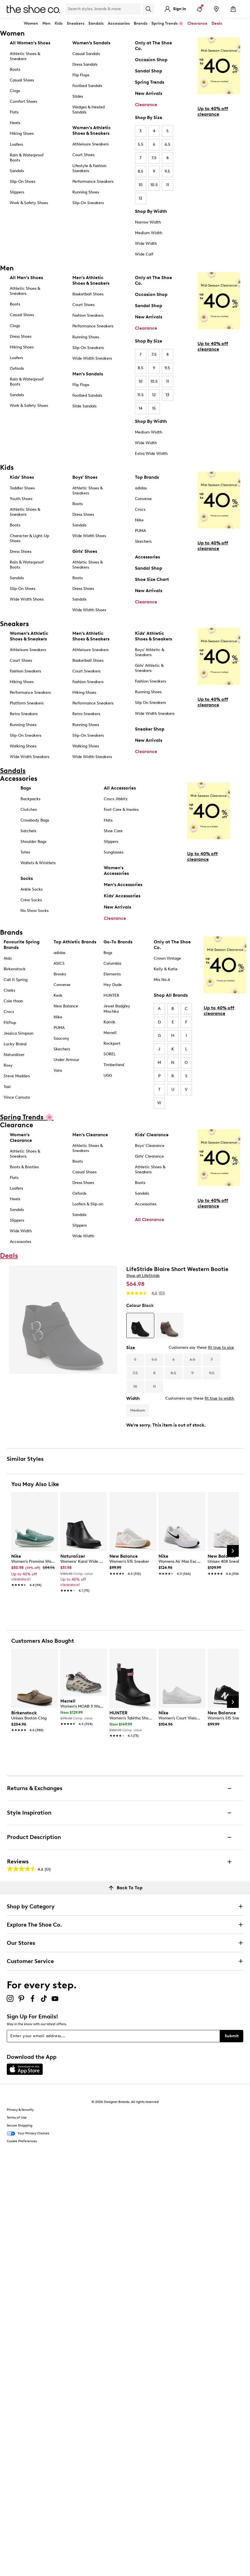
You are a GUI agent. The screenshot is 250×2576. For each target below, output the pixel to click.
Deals (217, 23)
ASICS (59, 963)
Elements (112, 974)
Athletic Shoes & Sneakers (25, 56)
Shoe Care (113, 831)
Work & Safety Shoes (29, 202)
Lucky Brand (15, 1044)
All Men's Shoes (26, 277)
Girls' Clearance (149, 1156)
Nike (139, 520)
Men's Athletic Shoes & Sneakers (90, 280)
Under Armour (66, 1059)
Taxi (7, 1086)
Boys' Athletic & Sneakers (149, 652)
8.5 (140, 171)
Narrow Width (148, 222)
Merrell (110, 1032)
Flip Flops (80, 75)
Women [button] (31, 23)
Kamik (109, 1022)
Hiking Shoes (22, 133)
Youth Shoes (21, 498)
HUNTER (111, 995)
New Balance (66, 1006)
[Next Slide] (233, 1551)
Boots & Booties (24, 1167)
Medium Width (148, 233)
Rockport (112, 1043)
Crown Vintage (167, 958)
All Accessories (120, 788)
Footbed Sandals (87, 85)
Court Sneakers (86, 671)
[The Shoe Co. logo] (33, 8)
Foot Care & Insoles (121, 809)
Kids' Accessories (122, 895)
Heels (15, 122)
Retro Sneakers (24, 713)
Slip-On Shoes (22, 181)
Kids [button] (59, 23)
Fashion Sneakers (88, 315)
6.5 (167, 144)
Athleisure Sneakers (90, 144)
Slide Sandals (84, 406)
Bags (25, 788)
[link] (33, 1567)
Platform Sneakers (26, 703)
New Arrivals (148, 93)
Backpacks (30, 799)
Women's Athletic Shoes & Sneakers (91, 130)
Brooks (60, 974)
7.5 (154, 158)
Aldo (8, 958)
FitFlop (10, 1022)
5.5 (140, 144)
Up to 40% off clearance (213, 111)
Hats (108, 820)
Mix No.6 (162, 979)
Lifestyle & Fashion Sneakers (89, 168)
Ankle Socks (31, 889)
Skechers (143, 541)
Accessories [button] (119, 23)
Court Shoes (83, 154)
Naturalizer (14, 1054)
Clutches (28, 809)
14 (140, 408)
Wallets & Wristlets (38, 863)
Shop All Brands (171, 995)
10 (141, 184)
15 (154, 408)
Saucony (61, 1038)
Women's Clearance (21, 1137)
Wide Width (146, 243)
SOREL (110, 1054)
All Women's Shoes (30, 42)
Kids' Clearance (152, 1134)
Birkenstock (15, 969)
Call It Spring (15, 979)
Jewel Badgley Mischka (117, 1009)
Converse (143, 498)
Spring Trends (149, 82)
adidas (141, 488)
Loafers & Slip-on (87, 1204)
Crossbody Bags (34, 820)
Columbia (112, 963)
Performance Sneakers (92, 181)
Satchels (28, 831)
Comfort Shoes (23, 101)
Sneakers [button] (75, 23)
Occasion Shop (151, 59)
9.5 (167, 171)
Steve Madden (17, 1076)
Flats (14, 112)
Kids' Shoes (22, 477)
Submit (231, 2036)
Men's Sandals (87, 374)
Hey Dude (113, 984)
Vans (58, 1070)
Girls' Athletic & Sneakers (149, 668)
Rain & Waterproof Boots (26, 158)
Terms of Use (17, 2117)
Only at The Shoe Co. (153, 45)
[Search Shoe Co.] (103, 9)
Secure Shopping (19, 2125)
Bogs (108, 952)
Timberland (114, 1064)
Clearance (146, 104)
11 (167, 184)
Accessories (147, 557)
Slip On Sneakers (150, 702)
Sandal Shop (148, 71)
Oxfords (17, 368)
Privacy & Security (20, 2110)
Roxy (8, 1065)
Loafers (16, 144)
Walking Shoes (23, 746)
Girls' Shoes (84, 551)
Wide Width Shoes (26, 599)
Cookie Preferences (22, 2141)
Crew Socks (31, 900)
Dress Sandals (84, 64)
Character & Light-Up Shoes (29, 538)
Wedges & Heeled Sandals (88, 110)
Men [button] (46, 23)
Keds (58, 995)
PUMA (140, 530)
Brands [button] (140, 23)
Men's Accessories (123, 884)
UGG (108, 1075)
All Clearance (149, 1219)
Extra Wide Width (151, 453)
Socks (26, 878)
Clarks (9, 990)
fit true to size (221, 1347)
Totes (25, 852)
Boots (15, 69)
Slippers (17, 192)
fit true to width (219, 1398)
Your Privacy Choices (28, 2133)
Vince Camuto (17, 1097)
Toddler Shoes (22, 488)
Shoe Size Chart (152, 579)
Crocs (140, 509)
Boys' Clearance (149, 1145)
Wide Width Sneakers (92, 358)
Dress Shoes (20, 336)
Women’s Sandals (91, 42)
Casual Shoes (22, 80)
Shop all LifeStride (143, 1275)
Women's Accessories (116, 870)
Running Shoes (85, 192)
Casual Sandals (86, 53)
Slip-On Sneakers (88, 202)
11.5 (140, 395)
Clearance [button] (197, 23)
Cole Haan (13, 1001)
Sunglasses (113, 852)
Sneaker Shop (149, 729)
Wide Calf (144, 254)
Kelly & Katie (166, 969)
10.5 (154, 184)
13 (167, 395)
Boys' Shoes (84, 477)
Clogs (15, 90)
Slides (77, 96)
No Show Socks (34, 910)
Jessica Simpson (18, 1033)
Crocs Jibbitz (116, 799)
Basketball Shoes (88, 294)
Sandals (96, 23)
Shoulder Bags (33, 841)
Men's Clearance (90, 1134)
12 (140, 198)
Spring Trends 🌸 (167, 23)
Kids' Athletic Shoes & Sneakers (153, 636)
